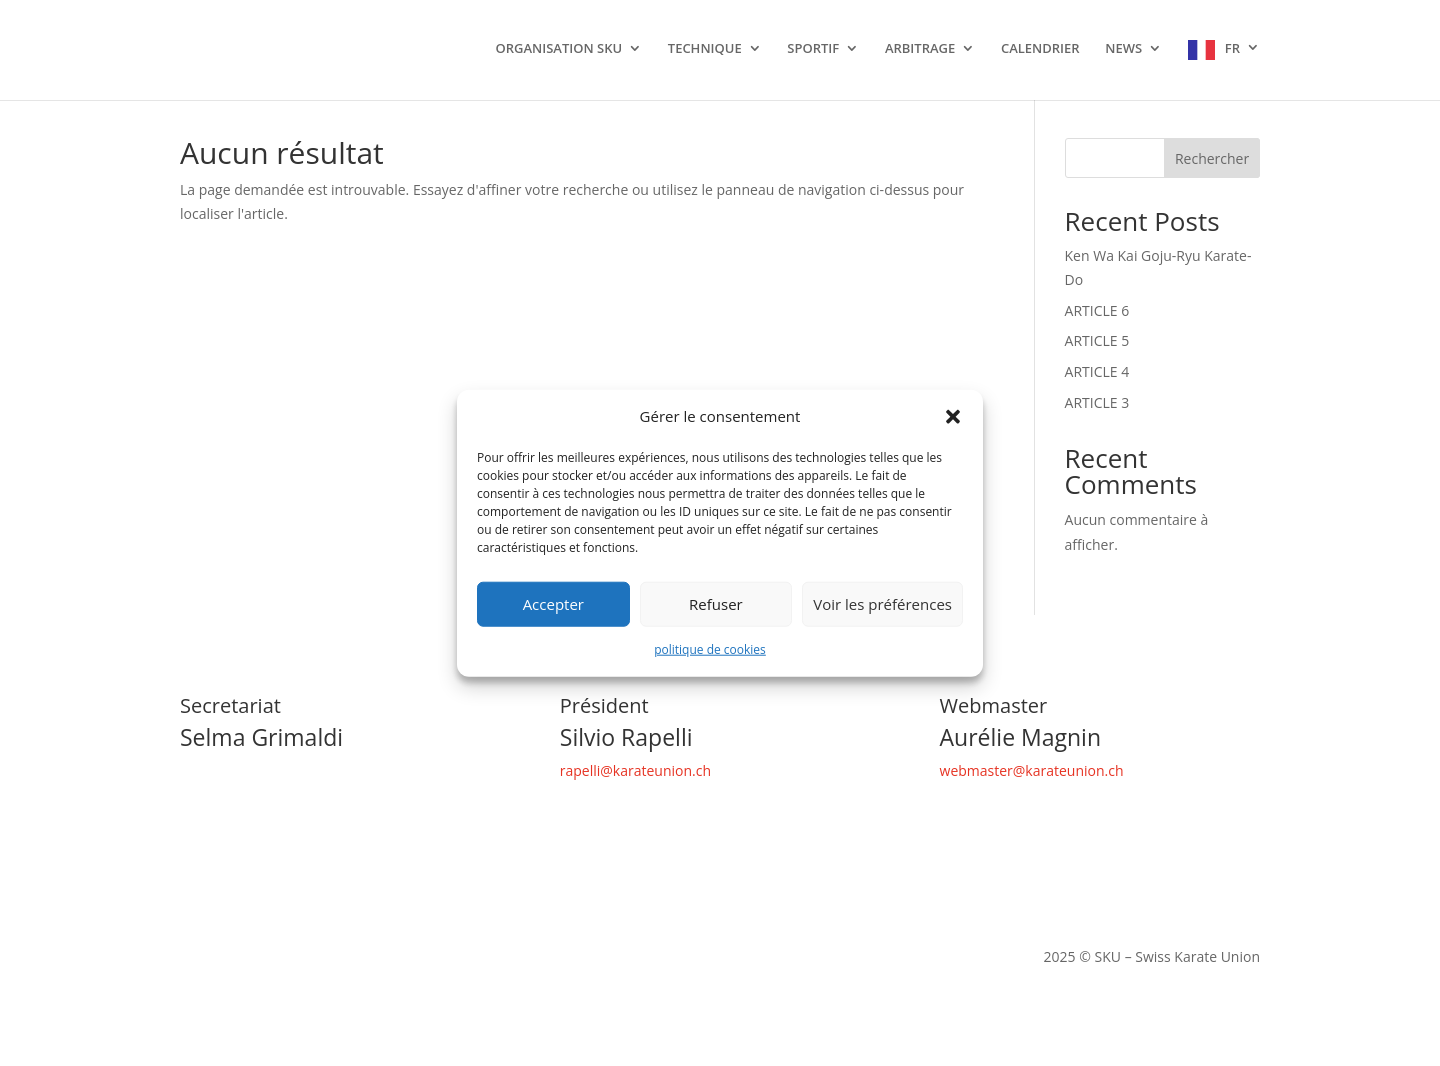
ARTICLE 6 (1097, 310)
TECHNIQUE (705, 49)
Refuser (716, 604)
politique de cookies (710, 649)
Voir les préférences (882, 604)
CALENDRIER (1040, 49)
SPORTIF (813, 49)
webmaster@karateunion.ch (1032, 770)
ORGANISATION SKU (558, 49)
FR (1232, 48)
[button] (953, 417)
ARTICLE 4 (1097, 371)
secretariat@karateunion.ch (270, 770)
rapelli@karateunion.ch (635, 770)
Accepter (553, 604)
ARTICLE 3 (1097, 402)
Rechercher (1212, 158)
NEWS (1123, 49)
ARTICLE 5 (1097, 340)
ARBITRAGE (920, 49)
